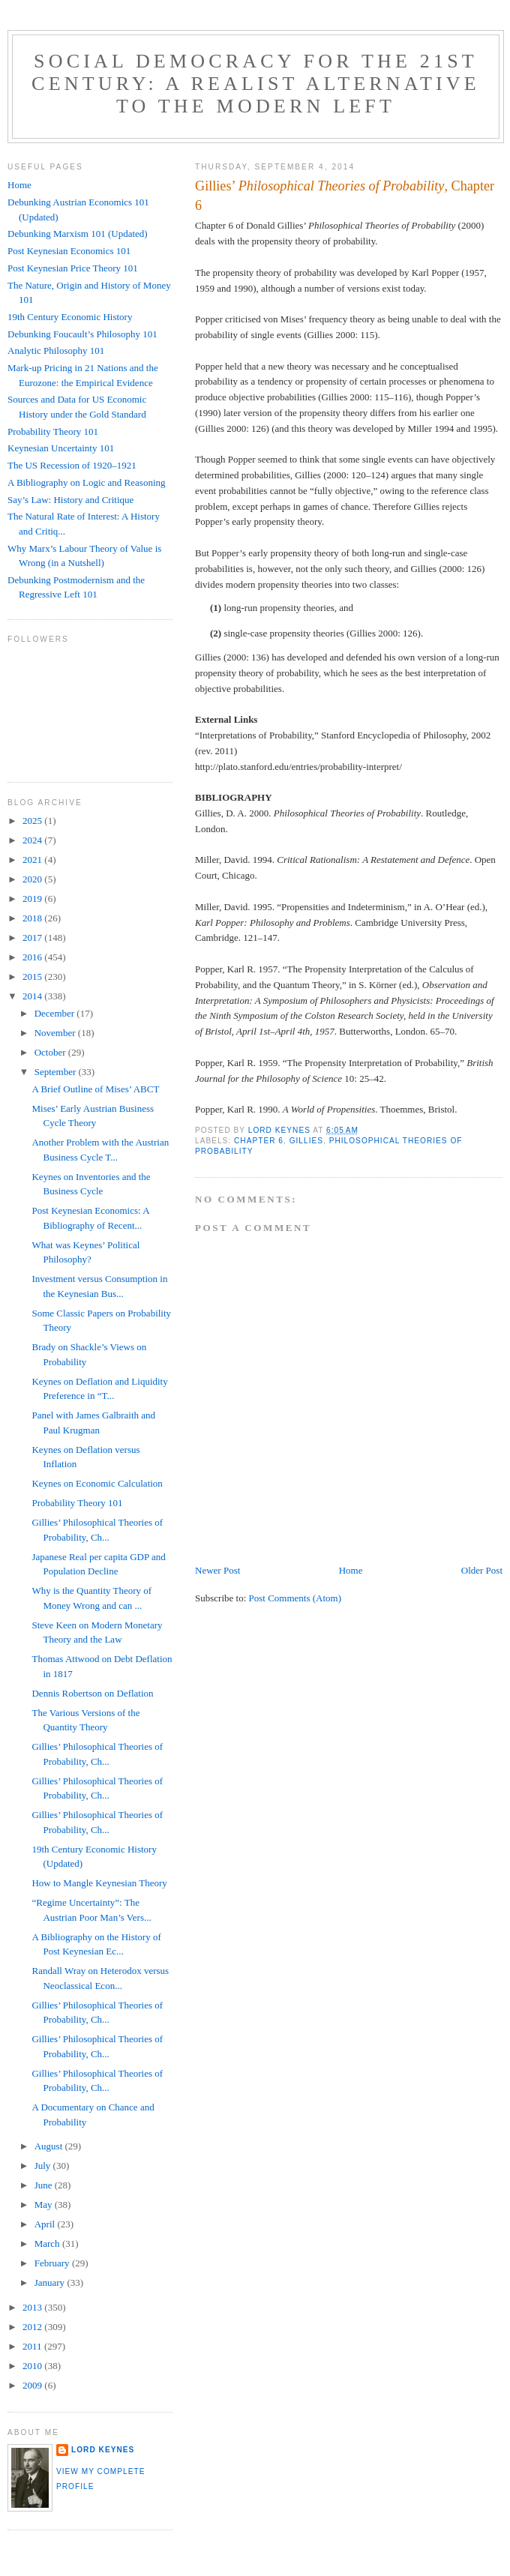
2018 (33, 918)
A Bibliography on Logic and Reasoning (87, 482)
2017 (33, 937)
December (55, 1013)
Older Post (481, 1570)
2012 (33, 2326)
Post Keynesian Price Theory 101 (73, 268)
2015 (33, 976)
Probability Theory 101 (53, 431)
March (48, 2243)
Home (351, 1570)
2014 (33, 996)
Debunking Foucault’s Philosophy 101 (83, 334)
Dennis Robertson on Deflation (92, 1693)
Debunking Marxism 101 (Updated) (78, 233)
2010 (33, 2365)
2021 (33, 859)
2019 (33, 898)
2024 (33, 840)
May (44, 2204)
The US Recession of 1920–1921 (72, 465)
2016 (33, 957)
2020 (33, 879)
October (51, 1052)
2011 (33, 2346)
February (53, 2263)
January (51, 2282)
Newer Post (217, 1570)
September (56, 1071)
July (43, 2165)
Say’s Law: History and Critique (71, 499)
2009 (33, 2385)
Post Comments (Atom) (295, 1598)
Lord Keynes (102, 2450)
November (56, 1032)
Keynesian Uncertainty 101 (61, 448)
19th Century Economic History (70, 316)
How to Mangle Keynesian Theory (99, 1883)
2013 (33, 2307)
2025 (33, 820)
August (49, 2146)
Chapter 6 (259, 1141)
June (44, 2185)
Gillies (306, 1141)
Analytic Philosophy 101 (56, 350)
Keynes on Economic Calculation (97, 1483)
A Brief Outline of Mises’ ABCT (95, 1089)
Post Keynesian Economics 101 (69, 250)
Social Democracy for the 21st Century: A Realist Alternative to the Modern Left (256, 83)
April (46, 2224)
